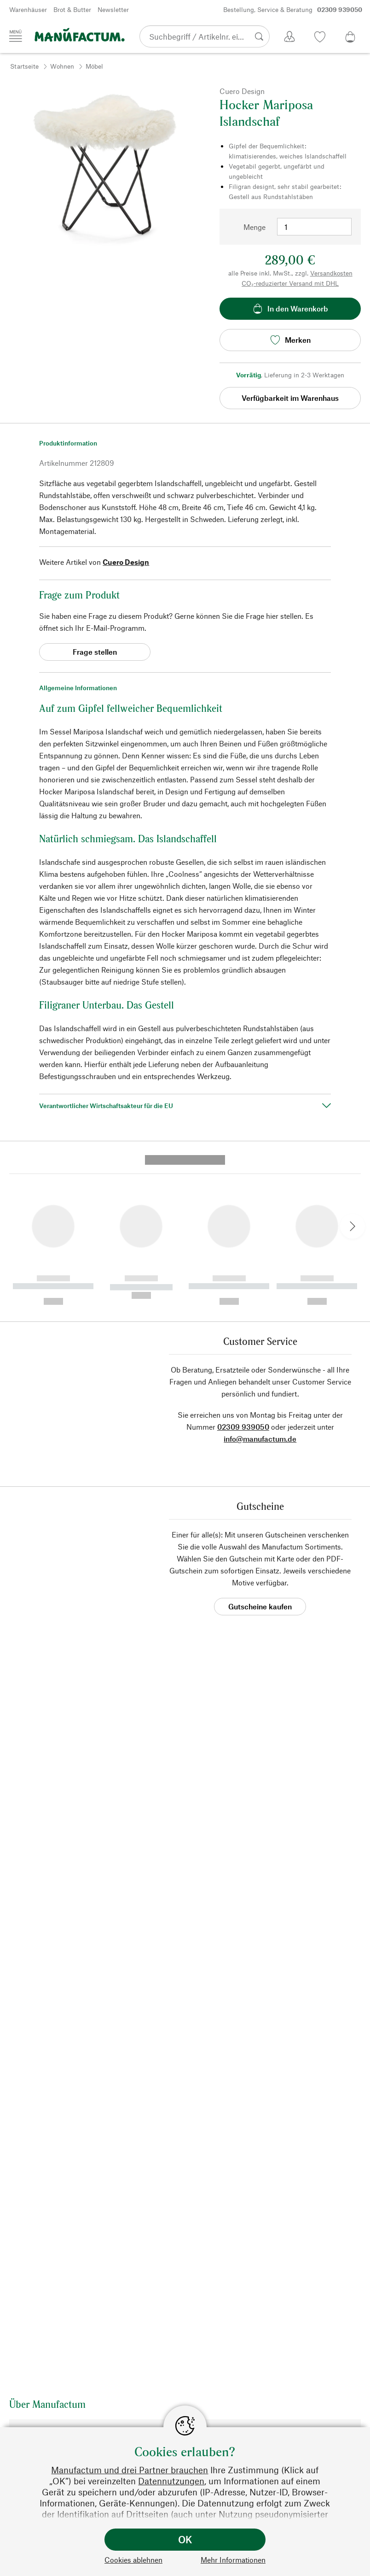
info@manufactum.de (260, 1286)
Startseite (24, 66)
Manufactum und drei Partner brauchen (129, 2470)
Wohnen (62, 66)
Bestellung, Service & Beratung (292, 10)
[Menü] (16, 36)
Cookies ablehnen (133, 2559)
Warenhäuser (28, 9)
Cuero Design (126, 561)
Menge (254, 227)
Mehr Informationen (233, 2559)
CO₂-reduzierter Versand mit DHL (290, 283)
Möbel (94, 66)
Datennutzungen (171, 2481)
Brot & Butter (72, 9)
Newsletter (113, 9)
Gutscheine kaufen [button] (260, 1453)
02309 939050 (243, 1274)
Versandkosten (331, 273)
